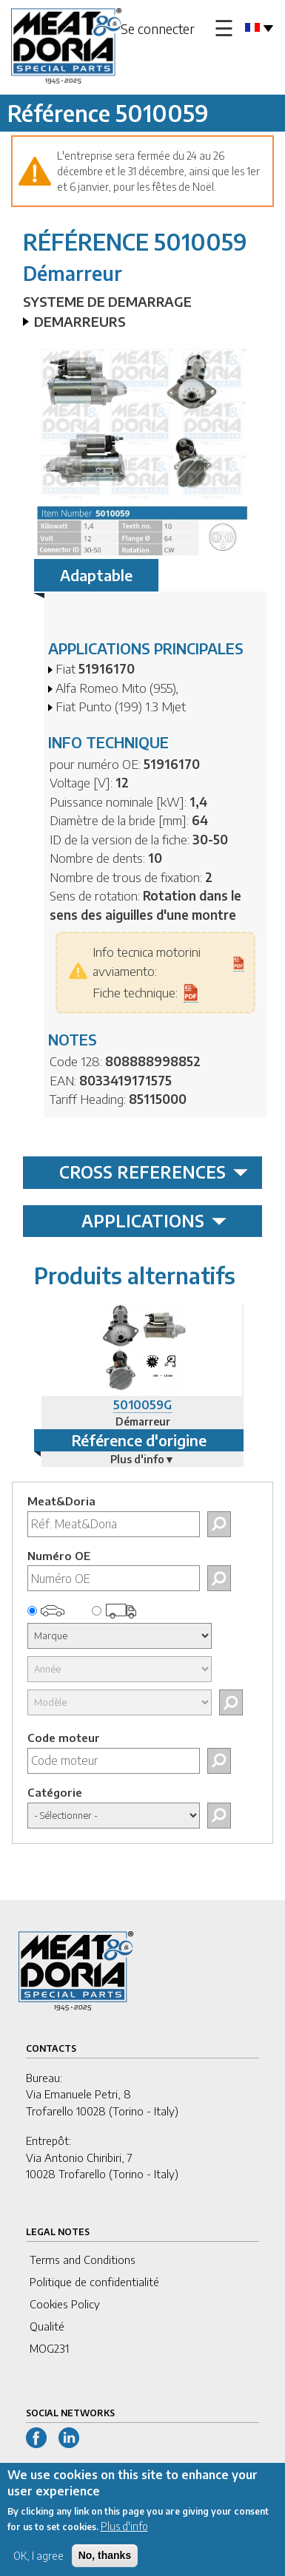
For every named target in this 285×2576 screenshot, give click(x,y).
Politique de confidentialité (94, 2281)
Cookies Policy (65, 2304)
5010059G (142, 1404)
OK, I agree (38, 2567)
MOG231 (49, 2348)
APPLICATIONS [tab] (154, 1220)
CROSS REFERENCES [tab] (153, 1172)
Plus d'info (124, 2538)
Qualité (47, 2326)
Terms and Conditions (82, 2259)
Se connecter (158, 28)
